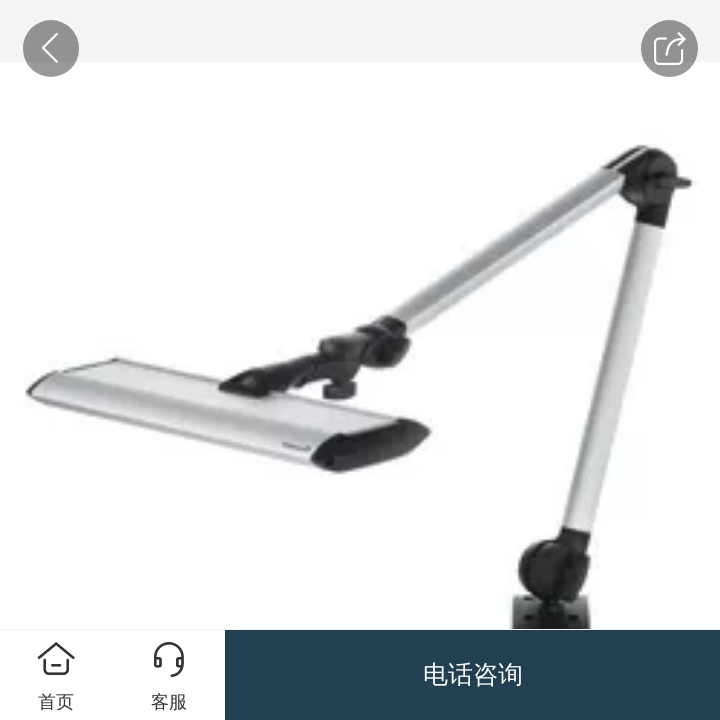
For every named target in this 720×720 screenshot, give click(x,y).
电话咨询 (473, 674)
